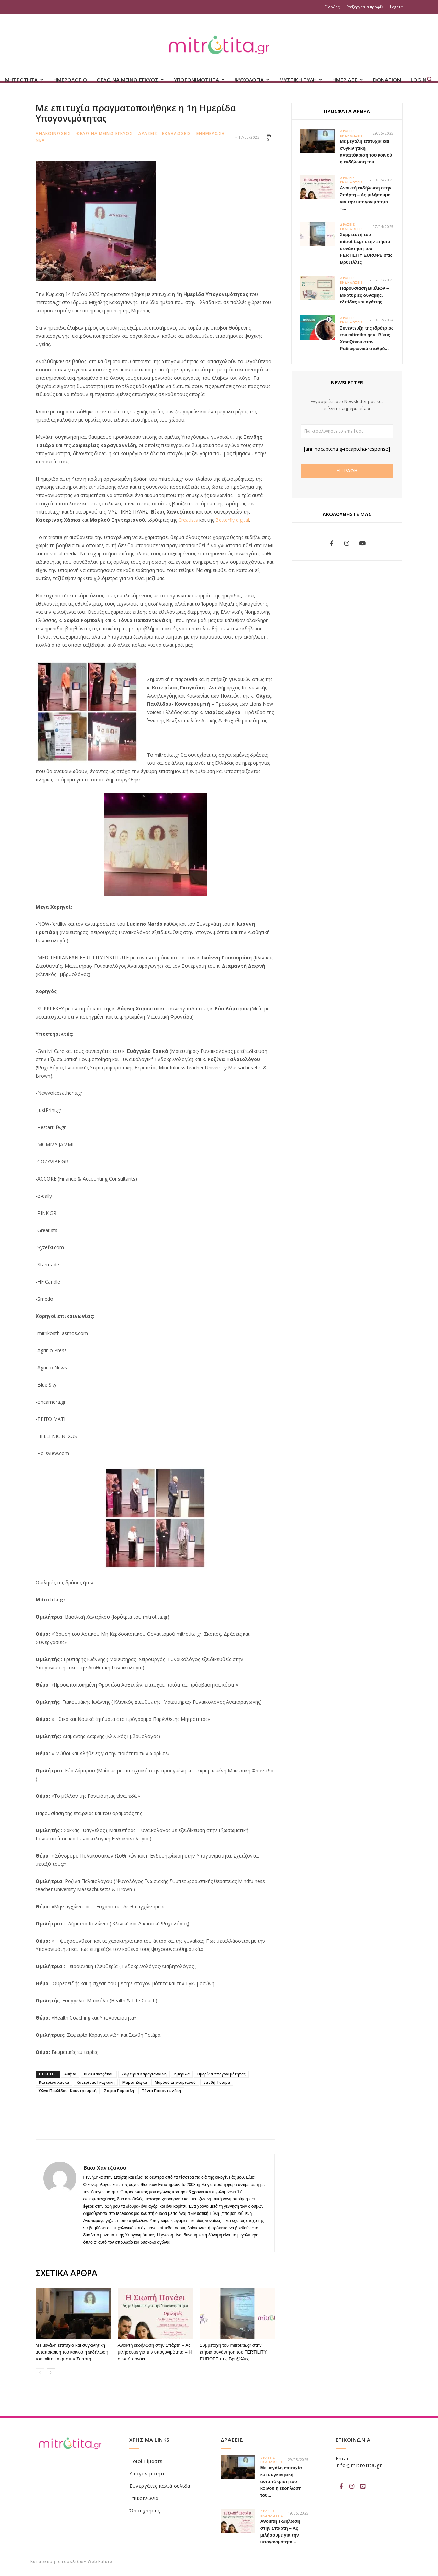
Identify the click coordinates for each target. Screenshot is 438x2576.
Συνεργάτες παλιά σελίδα (159, 2486)
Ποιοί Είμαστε (145, 2461)
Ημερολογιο (70, 79)
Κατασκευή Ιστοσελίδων (58, 2561)
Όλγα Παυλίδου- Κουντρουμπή (68, 2090)
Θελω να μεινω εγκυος (104, 133)
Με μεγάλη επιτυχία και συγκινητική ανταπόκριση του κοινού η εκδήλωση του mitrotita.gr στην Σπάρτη (72, 2352)
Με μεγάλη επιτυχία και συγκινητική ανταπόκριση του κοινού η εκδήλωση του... (281, 2481)
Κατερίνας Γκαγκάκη (96, 2082)
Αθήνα (70, 2074)
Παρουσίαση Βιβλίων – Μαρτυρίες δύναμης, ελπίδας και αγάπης (364, 295)
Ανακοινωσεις (53, 133)
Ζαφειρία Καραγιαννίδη (144, 2074)
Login (418, 79)
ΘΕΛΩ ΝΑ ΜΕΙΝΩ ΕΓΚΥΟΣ (130, 79)
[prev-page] (40, 2372)
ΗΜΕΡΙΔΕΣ (347, 79)
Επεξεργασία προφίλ (364, 6)
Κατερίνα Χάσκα (54, 2082)
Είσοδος (332, 6)
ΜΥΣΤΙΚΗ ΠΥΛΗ (300, 79)
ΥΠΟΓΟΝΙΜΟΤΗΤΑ (199, 79)
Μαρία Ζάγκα (134, 2082)
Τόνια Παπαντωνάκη (161, 2090)
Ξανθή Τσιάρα (216, 2082)
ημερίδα (182, 2074)
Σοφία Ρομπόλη (119, 2090)
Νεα (40, 140)
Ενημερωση (210, 133)
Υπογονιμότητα (147, 2473)
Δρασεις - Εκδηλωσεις (164, 133)
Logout (396, 6)
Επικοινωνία (144, 2498)
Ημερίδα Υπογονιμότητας (221, 2074)
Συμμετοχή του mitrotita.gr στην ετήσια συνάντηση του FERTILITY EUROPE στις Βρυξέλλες (233, 2352)
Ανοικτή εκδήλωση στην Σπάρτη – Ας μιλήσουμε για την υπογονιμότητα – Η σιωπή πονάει (155, 2352)
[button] (430, 80)
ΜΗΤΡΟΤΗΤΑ (24, 79)
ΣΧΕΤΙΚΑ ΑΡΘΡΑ (66, 2272)
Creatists (188, 520)
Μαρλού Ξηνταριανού (175, 2082)
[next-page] (51, 2372)
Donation (387, 79)
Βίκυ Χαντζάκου (99, 2074)
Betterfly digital (232, 520)
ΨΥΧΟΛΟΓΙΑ (252, 79)
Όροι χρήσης (144, 2510)
